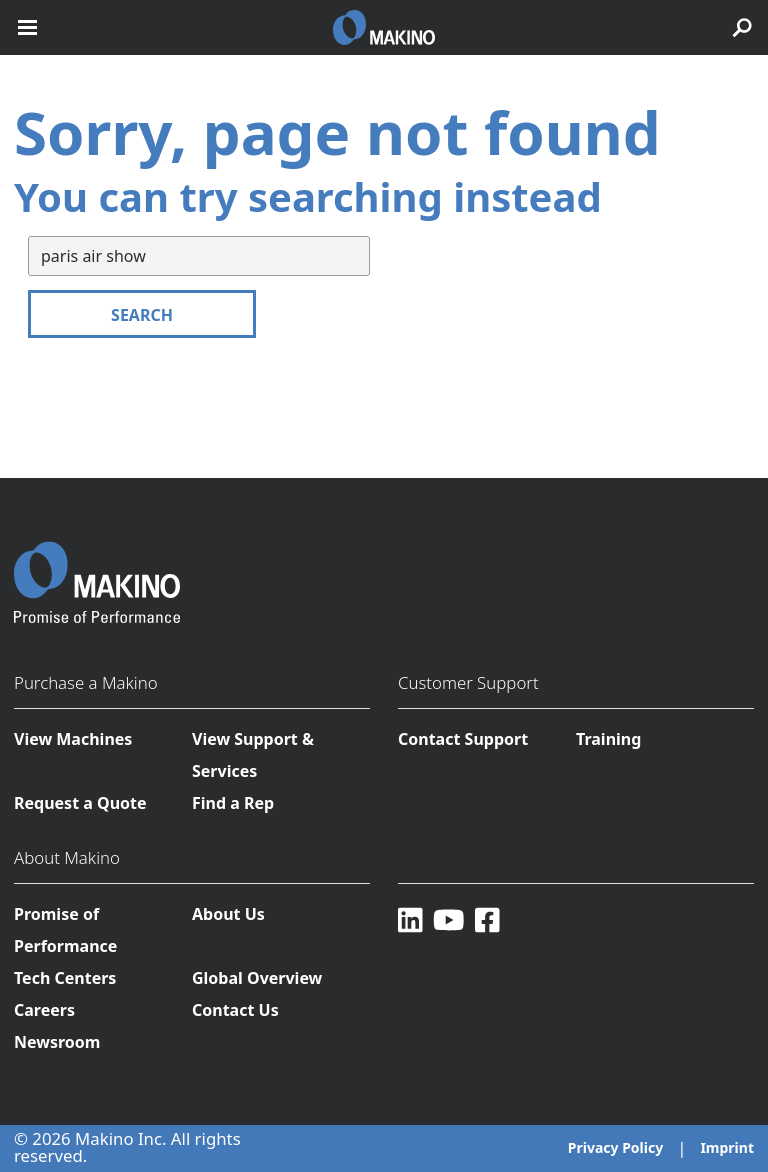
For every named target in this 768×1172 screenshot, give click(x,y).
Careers (44, 1010)
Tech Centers (65, 978)
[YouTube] (449, 919)
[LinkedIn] (410, 919)
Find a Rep (233, 803)
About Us (228, 914)
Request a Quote (80, 803)
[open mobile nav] (27, 27)
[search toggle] (742, 27)
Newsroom (57, 1042)
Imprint (727, 1147)
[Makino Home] (97, 570)
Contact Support (463, 739)
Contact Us (235, 1010)
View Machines (73, 739)
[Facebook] (487, 919)
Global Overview (257, 978)
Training (608, 739)
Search (142, 315)
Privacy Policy (615, 1147)
